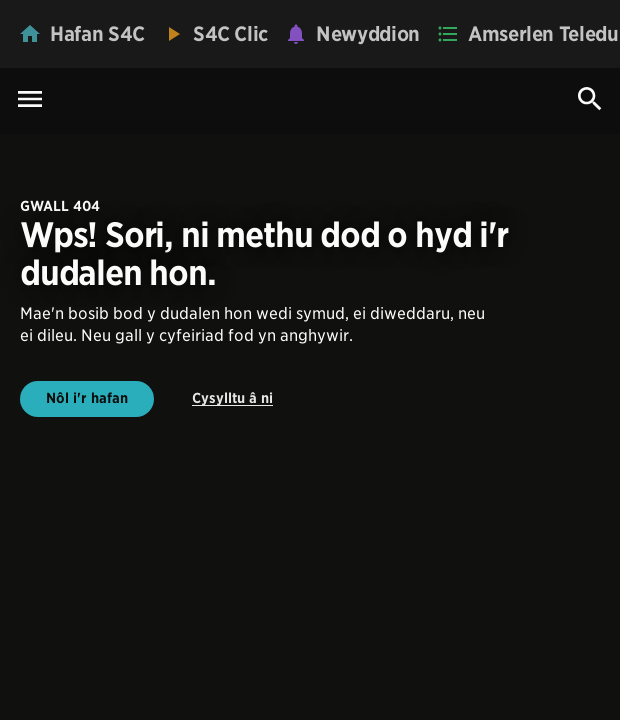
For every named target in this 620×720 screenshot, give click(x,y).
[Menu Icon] (30, 100)
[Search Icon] (590, 99)
